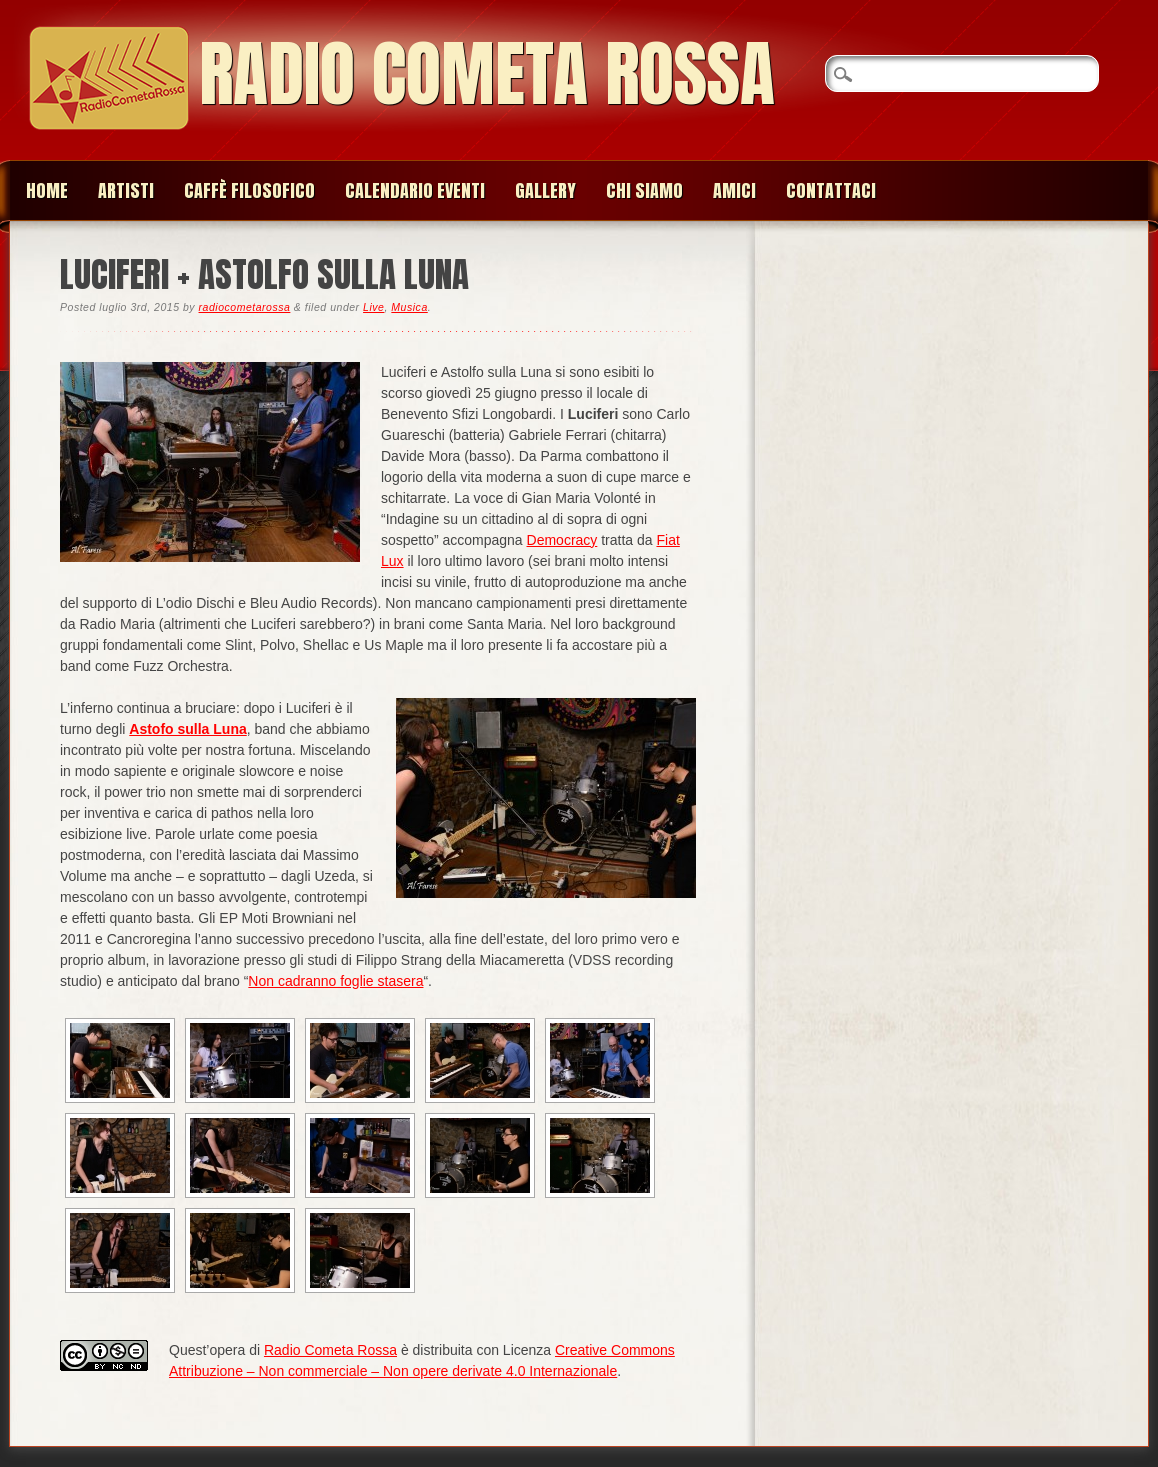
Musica (409, 307)
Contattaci (831, 190)
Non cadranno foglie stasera (335, 981)
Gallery (545, 190)
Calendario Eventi (415, 190)
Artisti (126, 190)
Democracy (562, 540)
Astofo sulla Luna (187, 729)
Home (47, 190)
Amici (734, 190)
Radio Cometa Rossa (487, 73)
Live (373, 307)
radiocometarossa (245, 307)
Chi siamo (644, 190)
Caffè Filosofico (249, 190)
